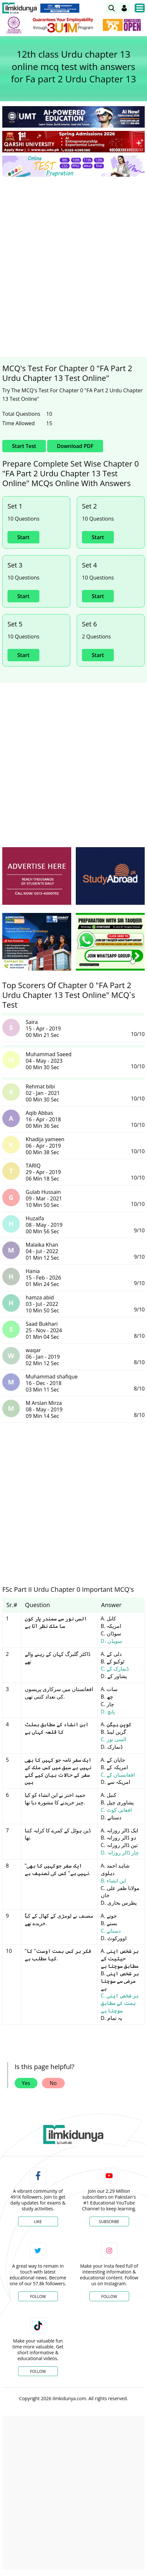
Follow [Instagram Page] (109, 2296)
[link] (111, 8)
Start (23, 537)
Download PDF (75, 446)
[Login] (124, 8)
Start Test (24, 446)
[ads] (36, 876)
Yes (26, 2083)
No (53, 2083)
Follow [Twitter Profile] (38, 2296)
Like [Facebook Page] (38, 2221)
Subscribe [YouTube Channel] (109, 2221)
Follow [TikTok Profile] (38, 2371)
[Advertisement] (73, 258)
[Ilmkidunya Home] (19, 8)
